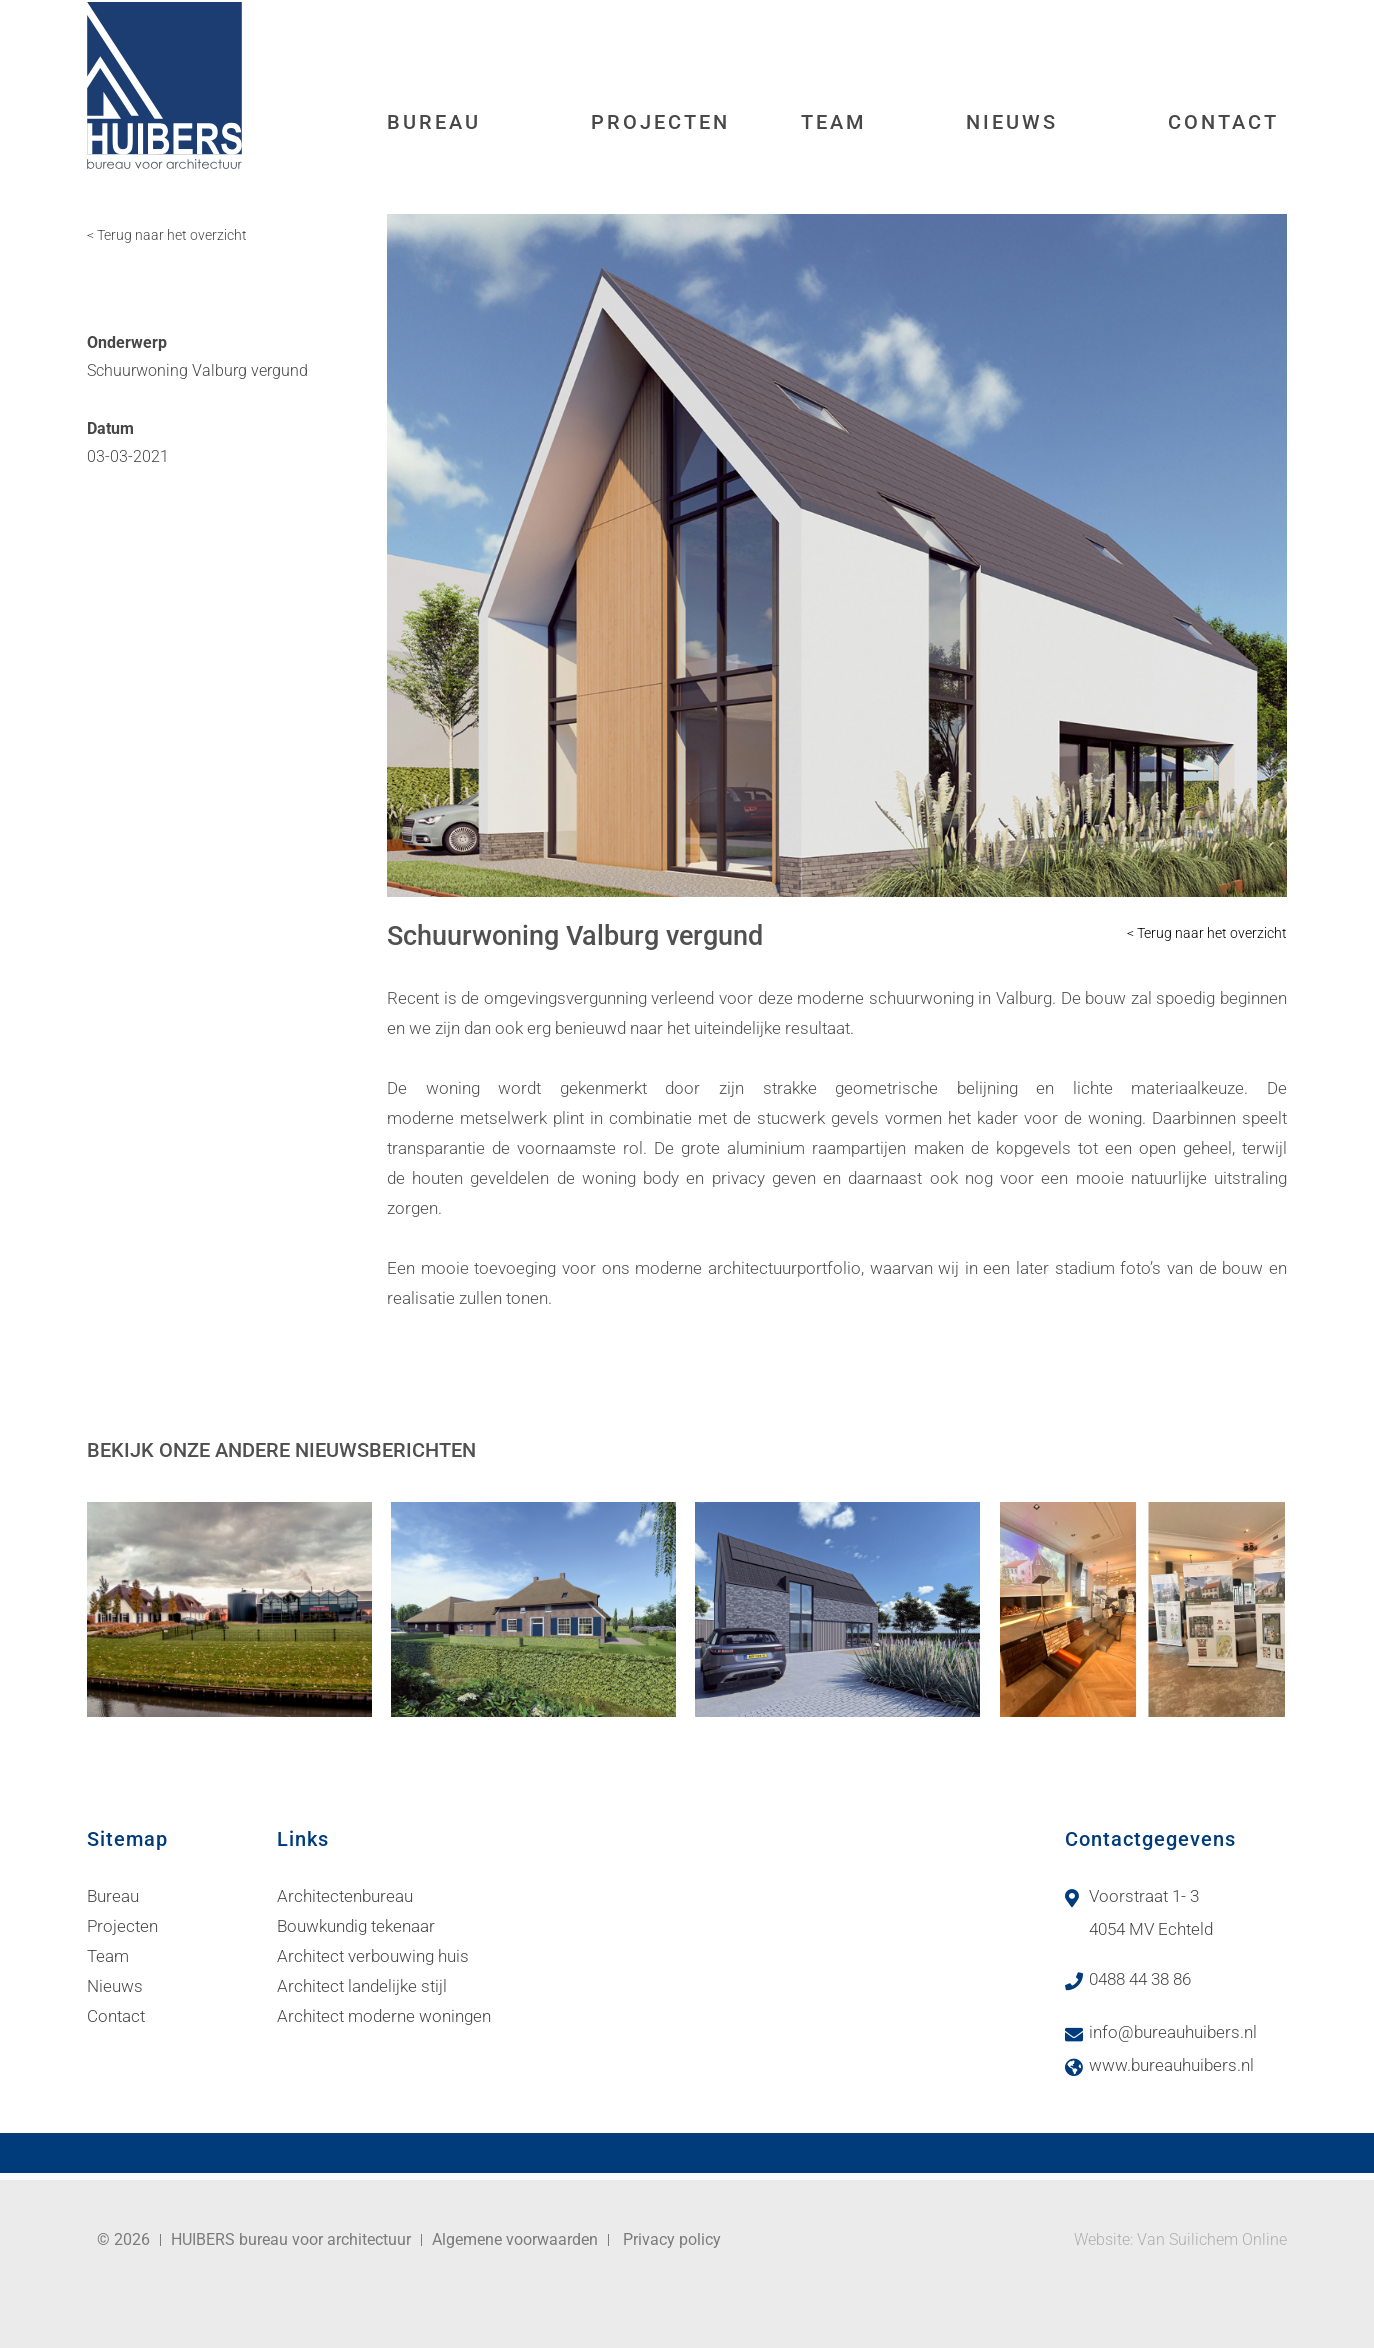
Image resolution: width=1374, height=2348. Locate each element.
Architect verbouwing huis (373, 1956)
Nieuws (1012, 122)
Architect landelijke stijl (362, 1986)
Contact (1223, 122)
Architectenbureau (345, 1896)
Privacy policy (672, 2239)
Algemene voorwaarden (515, 2239)
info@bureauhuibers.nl (1173, 2032)
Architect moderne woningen (384, 2016)
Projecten (660, 122)
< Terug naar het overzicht (167, 235)
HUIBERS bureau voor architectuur (291, 2239)
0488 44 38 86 (1140, 1979)
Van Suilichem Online (1212, 2239)
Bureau (434, 122)
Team (833, 122)
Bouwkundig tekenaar (356, 1926)
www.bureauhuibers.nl (1171, 2065)
